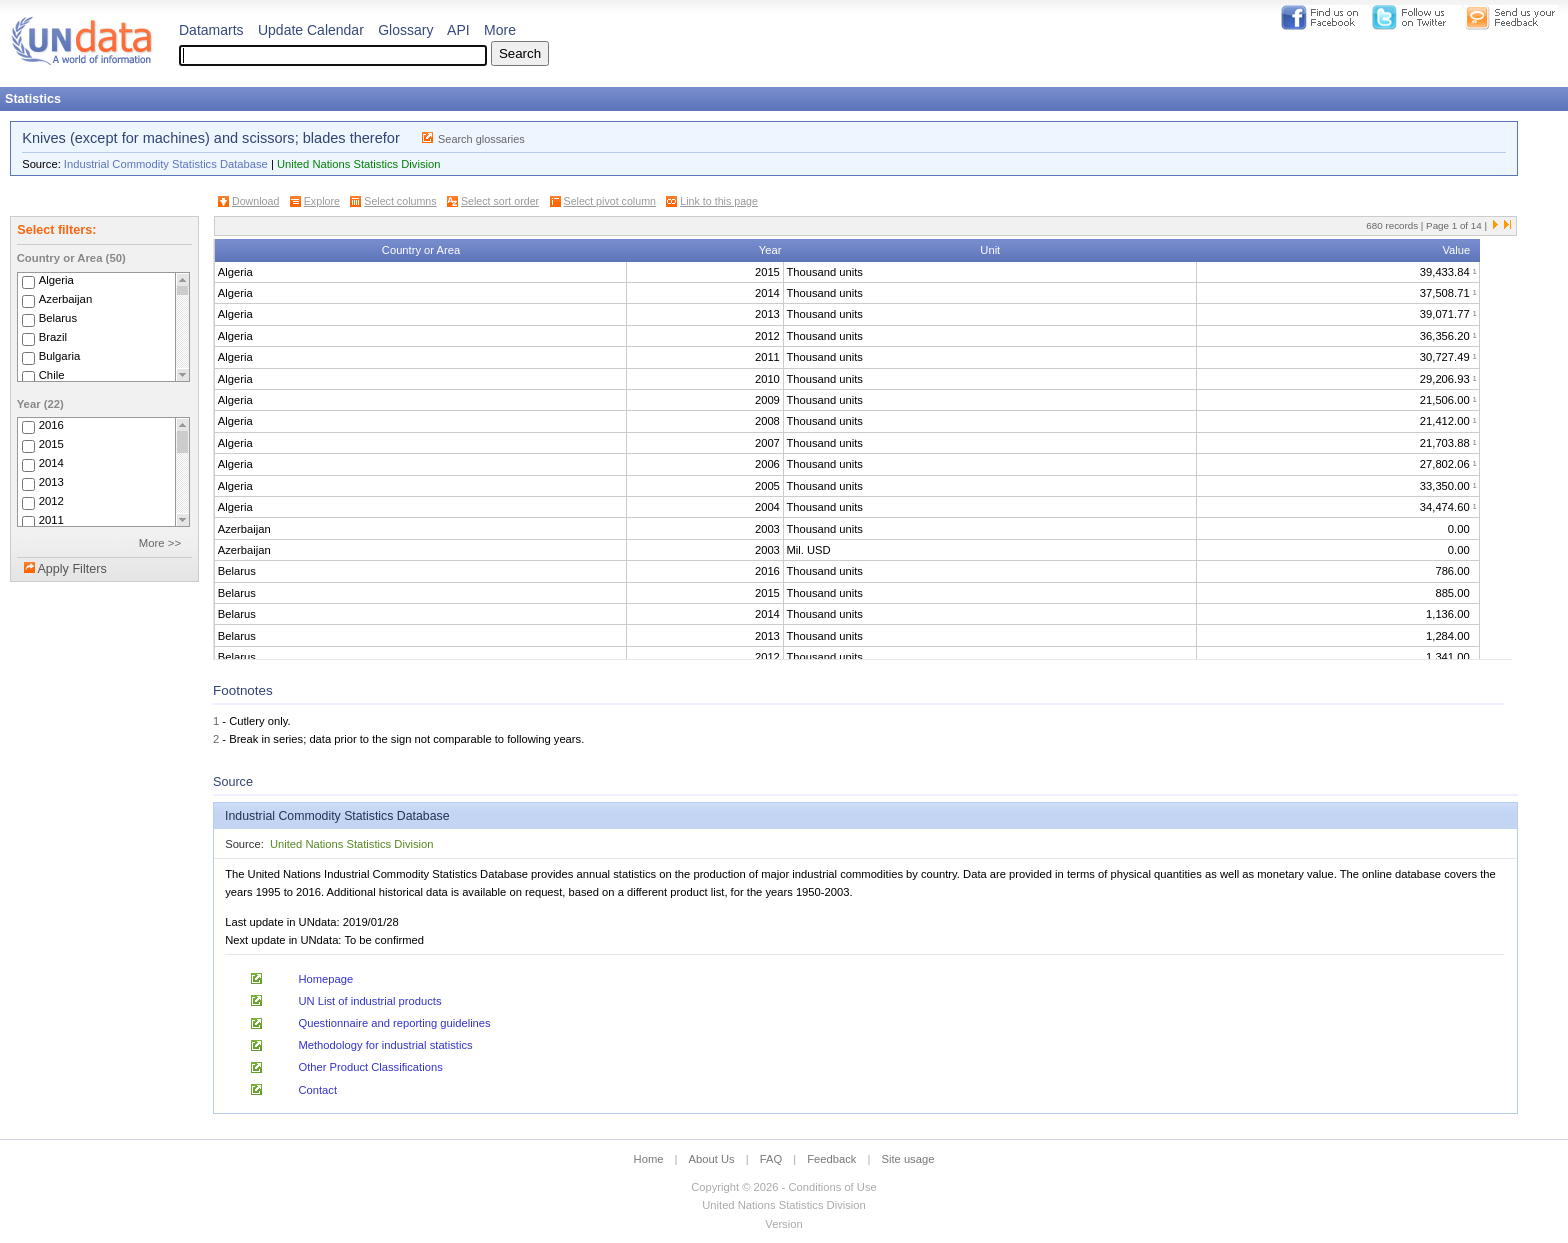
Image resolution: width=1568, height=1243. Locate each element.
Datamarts (211, 30)
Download (255, 201)
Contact (317, 1090)
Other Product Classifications (370, 1067)
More (500, 30)
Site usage (908, 1159)
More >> (160, 543)
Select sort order (500, 201)
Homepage (325, 979)
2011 (51, 520)
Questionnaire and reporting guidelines (394, 1023)
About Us (712, 1159)
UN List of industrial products (369, 1001)
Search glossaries (481, 139)
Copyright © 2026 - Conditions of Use (783, 1187)
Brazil (53, 337)
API (458, 30)
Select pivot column (610, 201)
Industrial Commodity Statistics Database (166, 164)
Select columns (400, 201)
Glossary (405, 30)
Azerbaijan (66, 299)
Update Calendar (311, 30)
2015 (51, 444)
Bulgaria (60, 356)
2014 (51, 463)
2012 (51, 501)
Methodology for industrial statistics (385, 1045)
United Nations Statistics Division (359, 164)
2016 (51, 425)
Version (783, 1224)
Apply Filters (71, 569)
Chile (52, 375)
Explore (322, 201)
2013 (51, 482)
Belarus (58, 318)
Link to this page (719, 201)
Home (649, 1159)
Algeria (56, 280)
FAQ (771, 1159)
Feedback (831, 1159)
